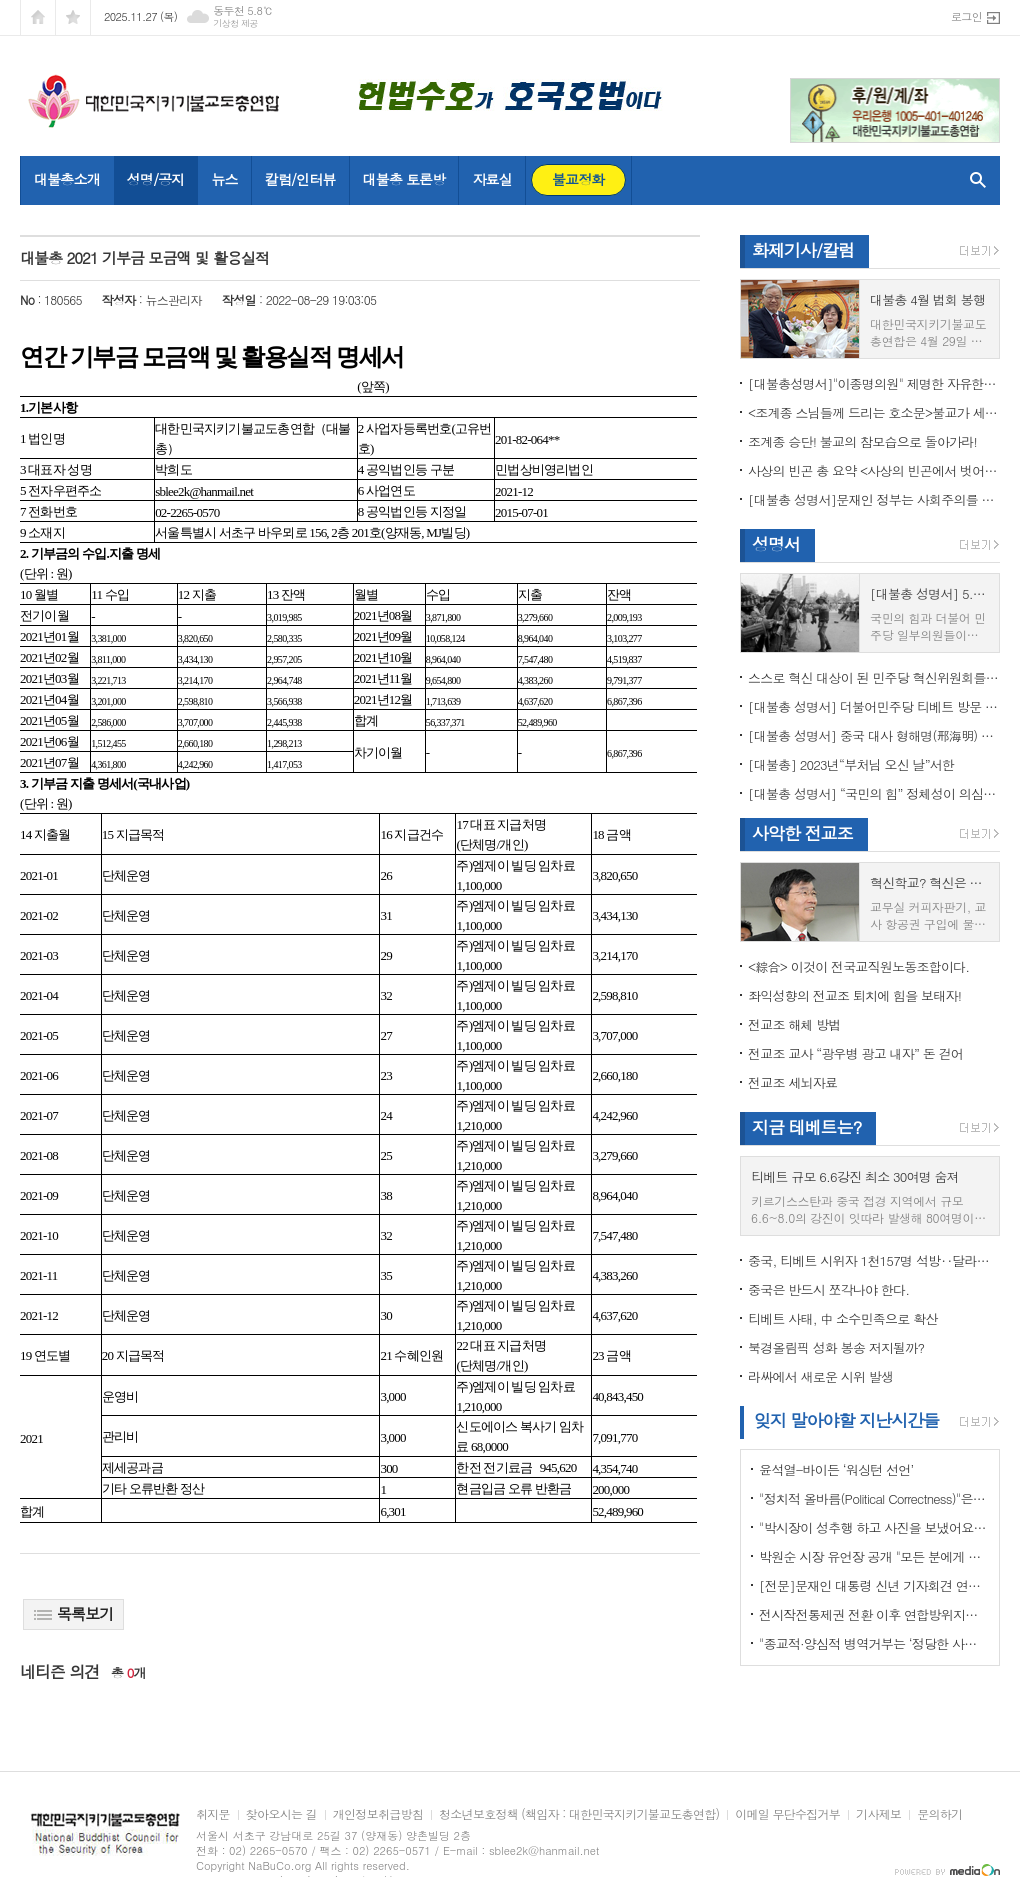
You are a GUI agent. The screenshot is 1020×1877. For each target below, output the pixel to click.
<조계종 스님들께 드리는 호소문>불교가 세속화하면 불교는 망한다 (874, 412)
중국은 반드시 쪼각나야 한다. (828, 1289)
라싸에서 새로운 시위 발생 (820, 1376)
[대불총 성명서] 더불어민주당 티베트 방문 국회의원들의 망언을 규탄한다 (874, 706)
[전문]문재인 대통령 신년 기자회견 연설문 (874, 1585)
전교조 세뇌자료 (792, 1082)
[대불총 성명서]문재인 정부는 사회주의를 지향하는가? (874, 499)
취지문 (213, 1814)
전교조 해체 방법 (794, 1024)
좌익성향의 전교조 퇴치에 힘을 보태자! (854, 995)
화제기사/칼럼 (803, 250)
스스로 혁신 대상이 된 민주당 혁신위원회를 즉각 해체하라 (874, 677)
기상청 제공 (235, 23)
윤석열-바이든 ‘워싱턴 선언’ (836, 1469)
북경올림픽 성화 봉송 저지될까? (836, 1347)
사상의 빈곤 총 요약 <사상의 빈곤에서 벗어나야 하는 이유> (874, 470)
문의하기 (939, 1814)
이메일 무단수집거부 (787, 1814)
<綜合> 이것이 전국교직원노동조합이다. (858, 966)
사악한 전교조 (802, 833)
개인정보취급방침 (378, 1814)
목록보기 (73, 1613)
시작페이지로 (38, 17)
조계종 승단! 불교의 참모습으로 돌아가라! (862, 441)
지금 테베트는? (806, 1127)
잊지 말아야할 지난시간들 (846, 1420)
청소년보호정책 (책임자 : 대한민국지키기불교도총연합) (579, 1814)
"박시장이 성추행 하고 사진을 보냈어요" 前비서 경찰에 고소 (874, 1527)
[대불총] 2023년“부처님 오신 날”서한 (851, 764)
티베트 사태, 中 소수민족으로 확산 (842, 1318)
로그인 (966, 16)
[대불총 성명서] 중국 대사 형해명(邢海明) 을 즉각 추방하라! (874, 735)
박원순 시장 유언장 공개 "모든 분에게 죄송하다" (874, 1556)
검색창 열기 (973, 180)
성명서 (776, 544)
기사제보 (878, 1814)
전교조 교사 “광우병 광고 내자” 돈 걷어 (855, 1053)
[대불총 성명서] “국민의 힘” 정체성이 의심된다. (874, 793)
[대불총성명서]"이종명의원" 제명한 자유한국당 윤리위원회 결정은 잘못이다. (874, 383)
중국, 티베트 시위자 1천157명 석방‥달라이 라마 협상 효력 (874, 1260)
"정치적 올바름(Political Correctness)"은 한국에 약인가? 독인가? (874, 1498)
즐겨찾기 (73, 17)
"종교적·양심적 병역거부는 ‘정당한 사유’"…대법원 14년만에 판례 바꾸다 (874, 1643)
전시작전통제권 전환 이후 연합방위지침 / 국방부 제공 (874, 1614)
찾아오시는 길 (281, 1814)
